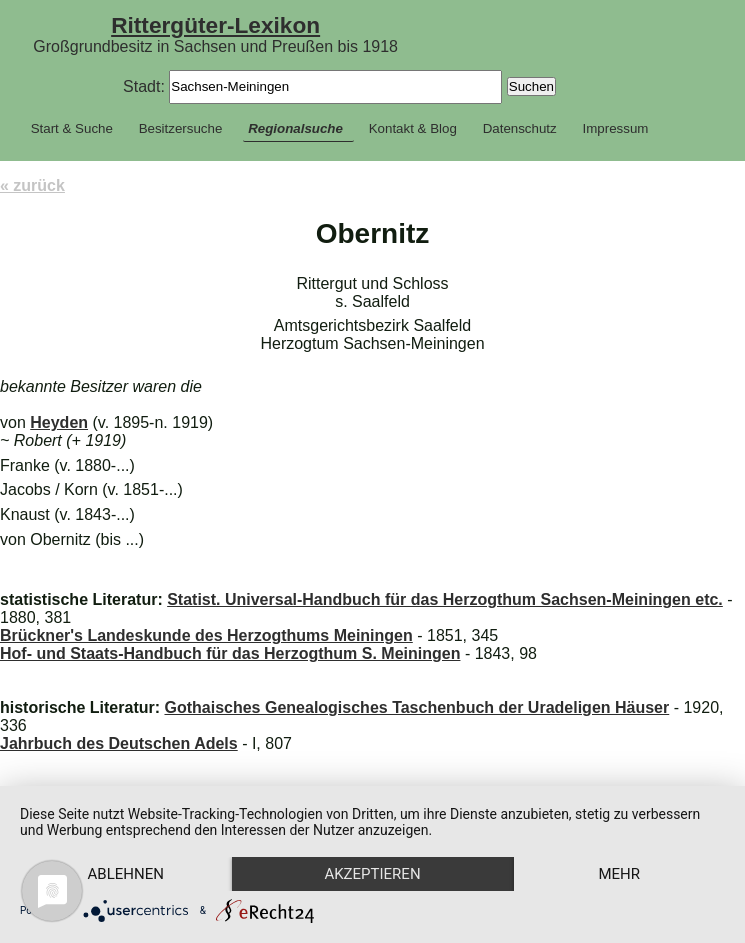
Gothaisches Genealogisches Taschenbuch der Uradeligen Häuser (416, 707)
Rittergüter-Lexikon (215, 25)
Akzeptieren (372, 874)
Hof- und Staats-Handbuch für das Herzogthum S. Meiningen (230, 653)
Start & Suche (72, 128)
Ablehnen (126, 874)
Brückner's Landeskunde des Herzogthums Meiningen (206, 635)
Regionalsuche (295, 128)
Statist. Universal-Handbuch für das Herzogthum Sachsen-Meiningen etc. (445, 599)
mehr (619, 874)
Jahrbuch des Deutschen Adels (119, 743)
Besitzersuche (181, 128)
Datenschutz (520, 128)
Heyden (59, 422)
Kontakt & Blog (413, 128)
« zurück (32, 185)
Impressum (616, 128)
